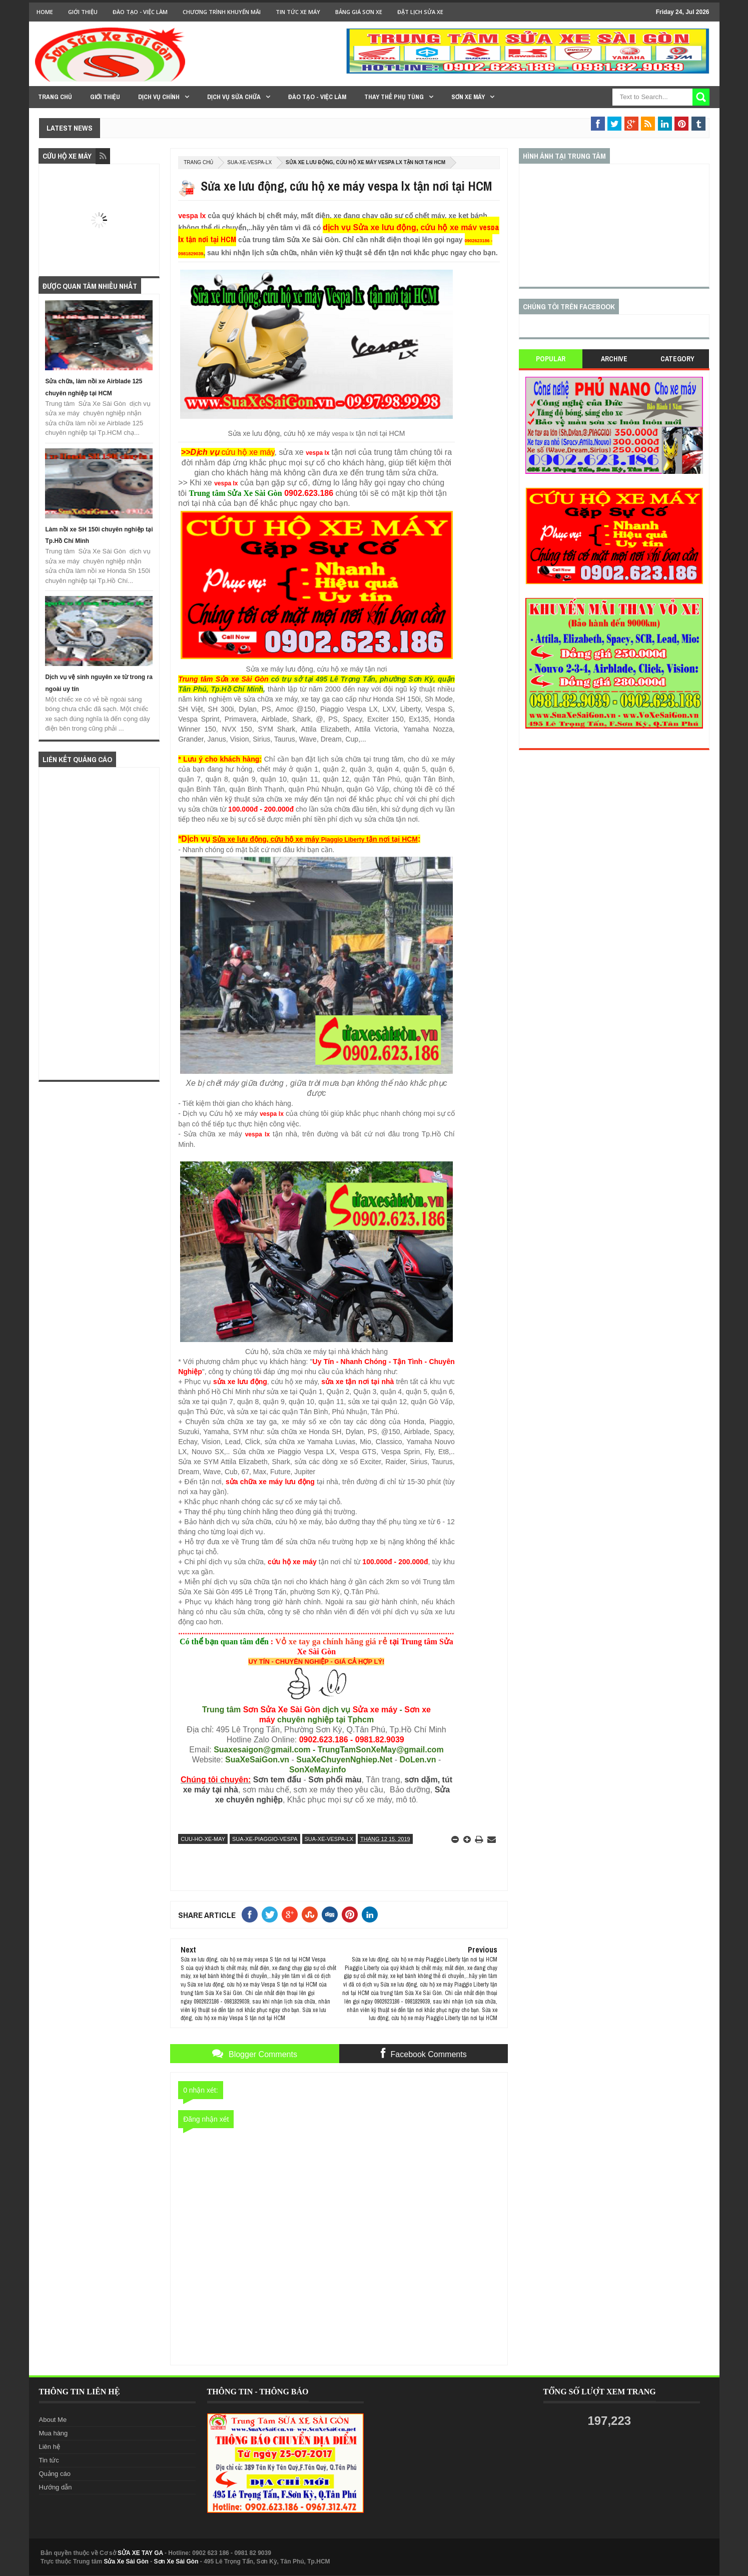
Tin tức (49, 2460)
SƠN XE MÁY (468, 97)
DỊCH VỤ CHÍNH (159, 97)
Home (45, 12)
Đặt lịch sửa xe (420, 12)
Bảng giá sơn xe (358, 12)
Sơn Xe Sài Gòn (176, 2561)
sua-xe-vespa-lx (249, 162)
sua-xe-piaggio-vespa (265, 1839)
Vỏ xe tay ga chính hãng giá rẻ (331, 1641)
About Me (53, 2419)
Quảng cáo (55, 2473)
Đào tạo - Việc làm (317, 97)
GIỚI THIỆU (83, 12)
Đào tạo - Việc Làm (140, 12)
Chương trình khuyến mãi (222, 12)
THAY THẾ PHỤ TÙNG (394, 97)
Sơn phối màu (334, 1779)
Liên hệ (49, 2446)
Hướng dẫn (55, 2487)
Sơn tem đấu (277, 1779)
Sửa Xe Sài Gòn (126, 2561)
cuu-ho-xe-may (203, 1839)
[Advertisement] (99, 924)
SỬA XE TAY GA (140, 2552)
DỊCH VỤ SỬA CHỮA (234, 97)
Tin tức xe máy (298, 12)
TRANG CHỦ (55, 97)
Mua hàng (53, 2433)
